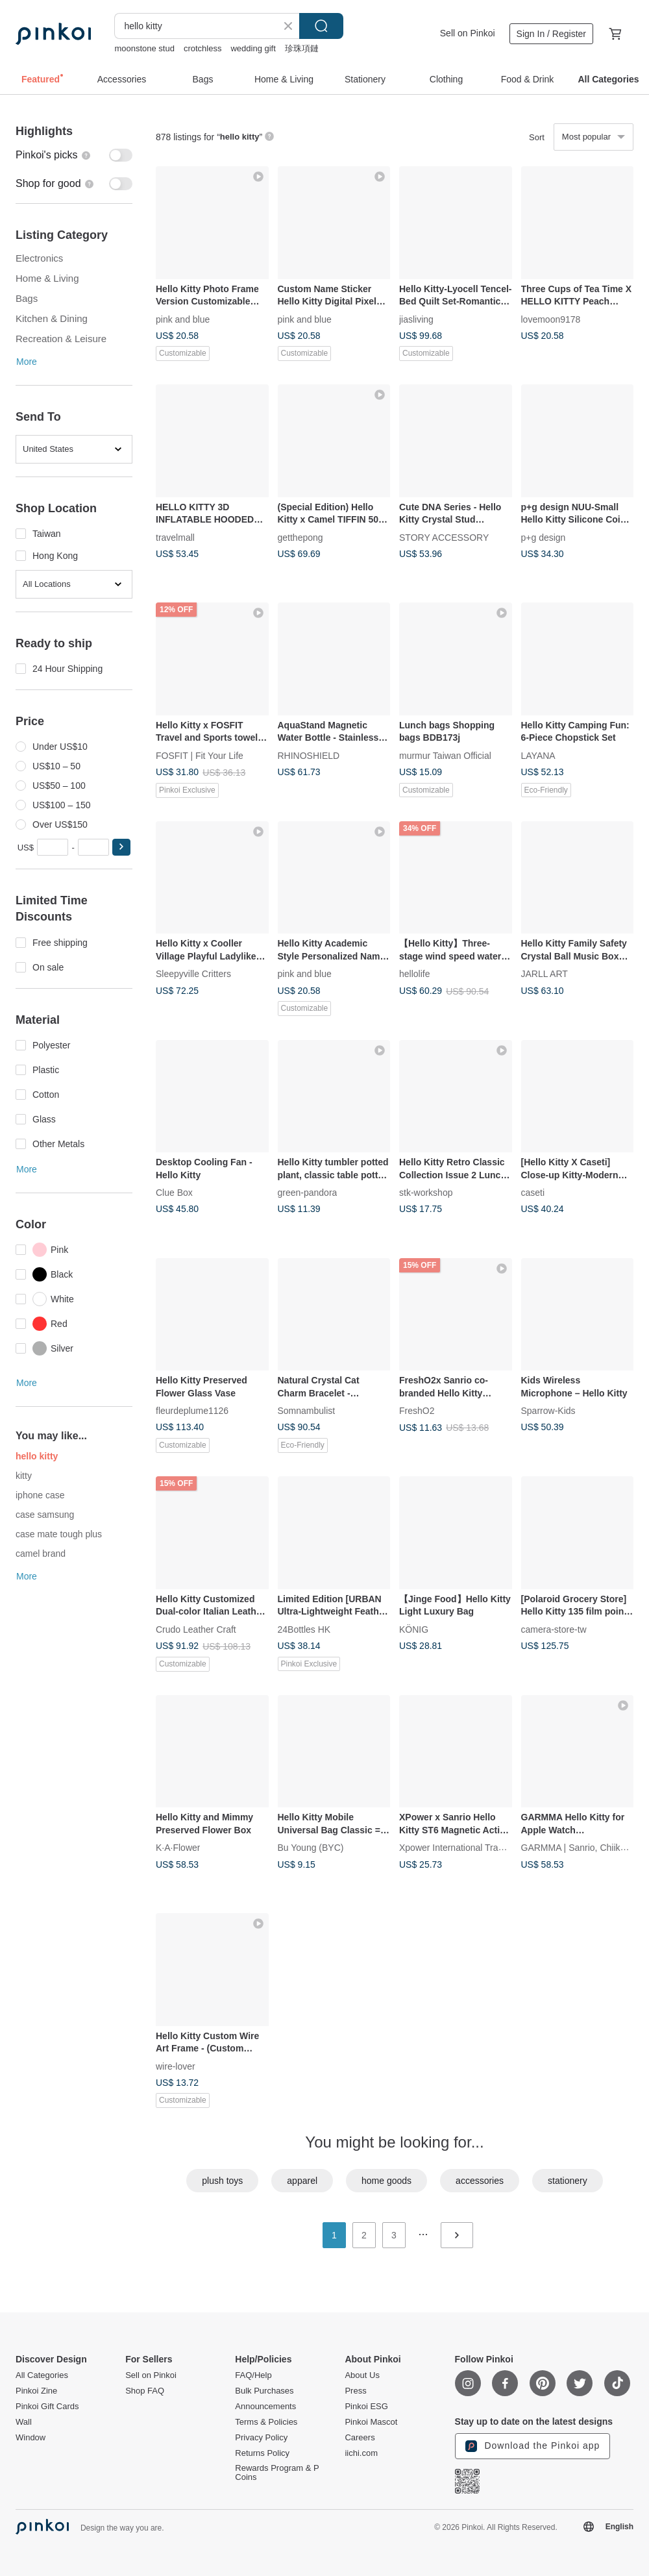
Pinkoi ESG (366, 2406)
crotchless (203, 48)
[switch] (74, 155)
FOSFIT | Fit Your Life (199, 755)
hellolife (414, 974)
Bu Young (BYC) (311, 1847)
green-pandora (307, 1192)
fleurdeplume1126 (192, 1411)
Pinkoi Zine (36, 2391)
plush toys (222, 2180)
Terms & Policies (266, 2422)
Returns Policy (262, 2453)
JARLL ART (544, 974)
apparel (302, 2180)
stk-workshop (425, 1192)
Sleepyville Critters (193, 974)
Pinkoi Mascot (371, 2422)
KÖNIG (413, 1629)
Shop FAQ (144, 2391)
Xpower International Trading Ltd (464, 1847)
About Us (362, 2375)
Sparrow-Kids (548, 1411)
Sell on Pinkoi (467, 33)
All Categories (42, 2375)
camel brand (41, 1553)
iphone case (40, 1495)
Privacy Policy (261, 2437)
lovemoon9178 (551, 319)
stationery (567, 2180)
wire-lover (175, 2066)
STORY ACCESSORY (444, 537)
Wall (24, 2422)
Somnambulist (307, 1411)
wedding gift (252, 48)
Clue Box (174, 1192)
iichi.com (361, 2453)
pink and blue (183, 319)
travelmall (175, 537)
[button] (121, 847)
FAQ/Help (253, 2375)
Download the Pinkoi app (532, 2446)
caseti (533, 1192)
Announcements (265, 2406)
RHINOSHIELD (309, 755)
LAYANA (538, 755)
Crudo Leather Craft (196, 1629)
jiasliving (416, 319)
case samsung (45, 1514)
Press (355, 2391)
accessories (480, 2180)
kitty (24, 1475)
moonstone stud (144, 48)
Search (321, 26)
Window (30, 2437)
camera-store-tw (554, 1629)
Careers (359, 2437)
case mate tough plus (60, 1534)
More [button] (26, 361)
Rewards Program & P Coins (277, 2473)
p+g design (543, 537)
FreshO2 (416, 1411)
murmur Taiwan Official (445, 755)
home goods (386, 2180)
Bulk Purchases (264, 2391)
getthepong (300, 537)
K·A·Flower (178, 1847)
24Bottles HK (304, 1629)
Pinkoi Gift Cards (47, 2406)
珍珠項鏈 (302, 48)
